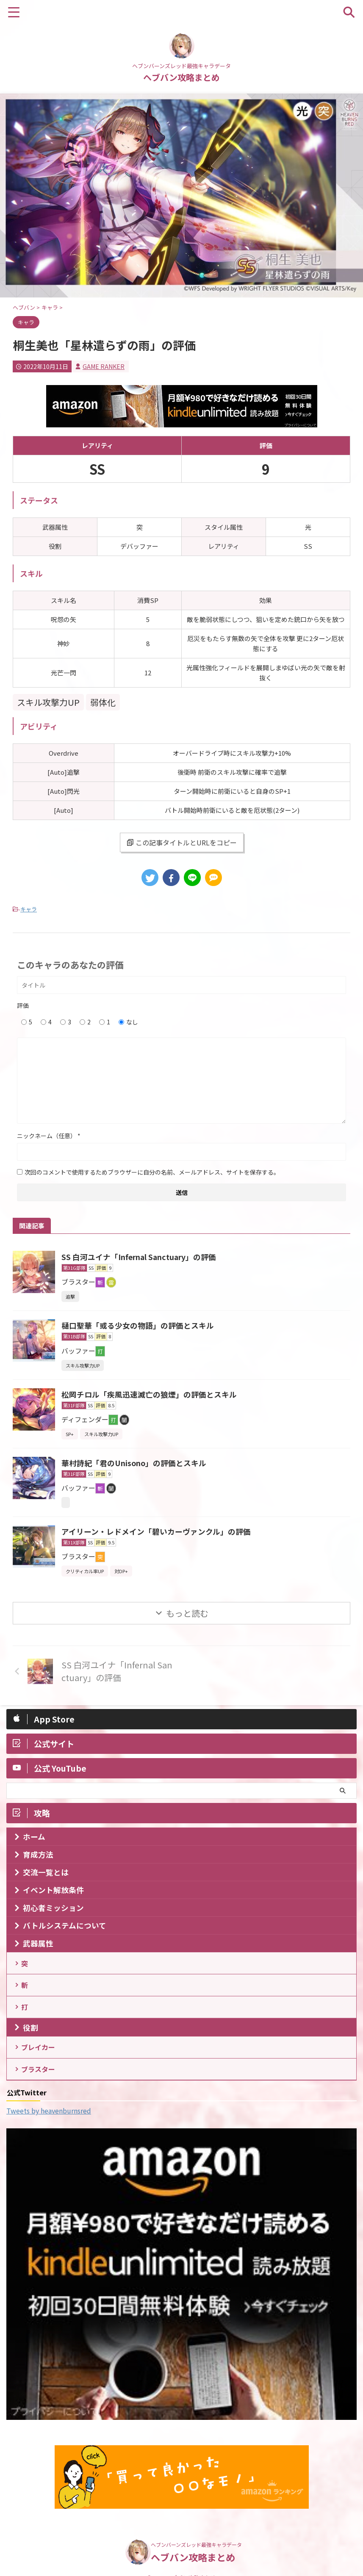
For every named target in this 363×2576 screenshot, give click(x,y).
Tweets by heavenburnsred (48, 2117)
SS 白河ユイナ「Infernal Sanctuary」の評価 (140, 1256)
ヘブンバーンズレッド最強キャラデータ (196, 2537)
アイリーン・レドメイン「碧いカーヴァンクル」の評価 (156, 1531)
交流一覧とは (46, 1872)
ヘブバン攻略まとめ (181, 77)
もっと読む (187, 1613)
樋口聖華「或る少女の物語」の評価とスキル (137, 1325)
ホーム (34, 1836)
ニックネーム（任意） (48, 1135)
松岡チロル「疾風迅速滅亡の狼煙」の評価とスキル (149, 1394)
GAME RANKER (104, 366)
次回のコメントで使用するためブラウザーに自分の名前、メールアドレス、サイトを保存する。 (152, 1172)
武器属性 (38, 1943)
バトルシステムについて (64, 1925)
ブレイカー (39, 2052)
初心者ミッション (53, 1907)
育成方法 (38, 1854)
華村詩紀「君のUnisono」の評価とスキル (134, 1462)
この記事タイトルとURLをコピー (182, 842)
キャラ (28, 909)
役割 (30, 2031)
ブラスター (39, 2075)
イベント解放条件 (53, 1890)
